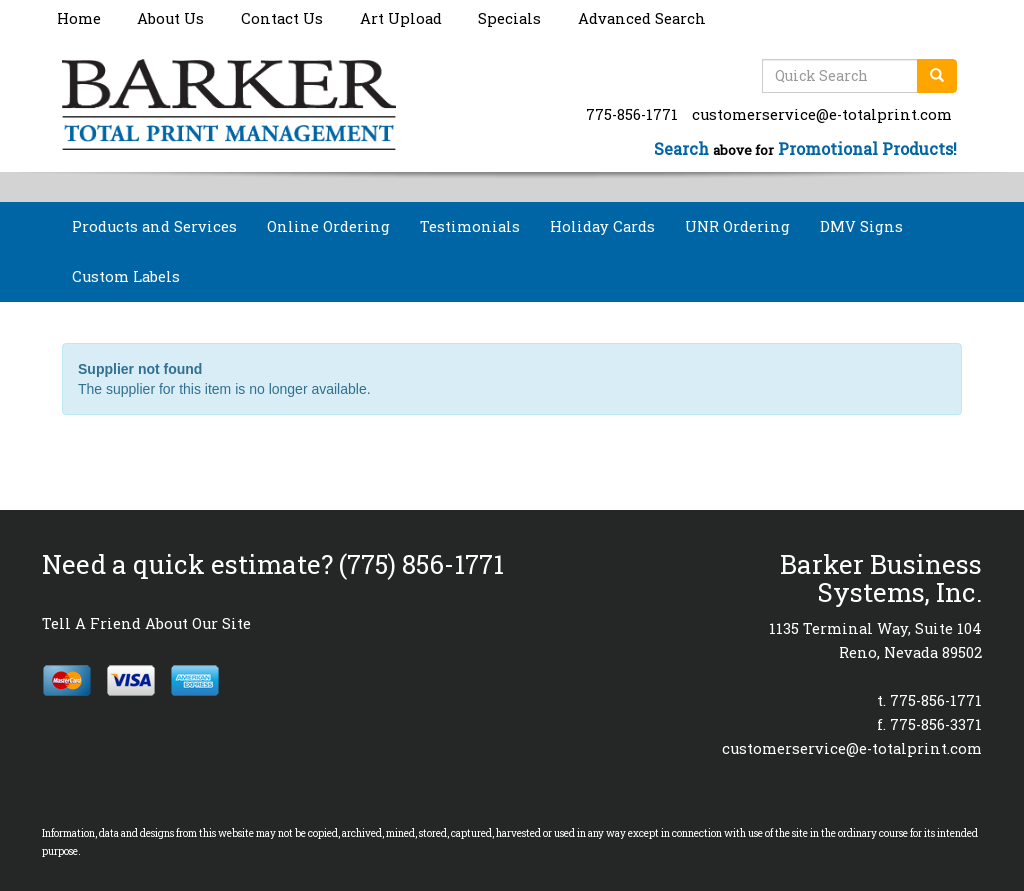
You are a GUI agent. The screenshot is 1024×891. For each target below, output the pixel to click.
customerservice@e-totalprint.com (822, 114)
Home (79, 18)
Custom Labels (126, 276)
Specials (509, 18)
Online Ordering (328, 226)
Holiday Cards (602, 226)
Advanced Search (642, 18)
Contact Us (282, 18)
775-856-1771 (632, 114)
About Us (170, 18)
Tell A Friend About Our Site (146, 623)
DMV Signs (861, 226)
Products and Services (154, 226)
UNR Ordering (737, 226)
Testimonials (470, 226)
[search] (937, 76)
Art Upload (401, 18)
